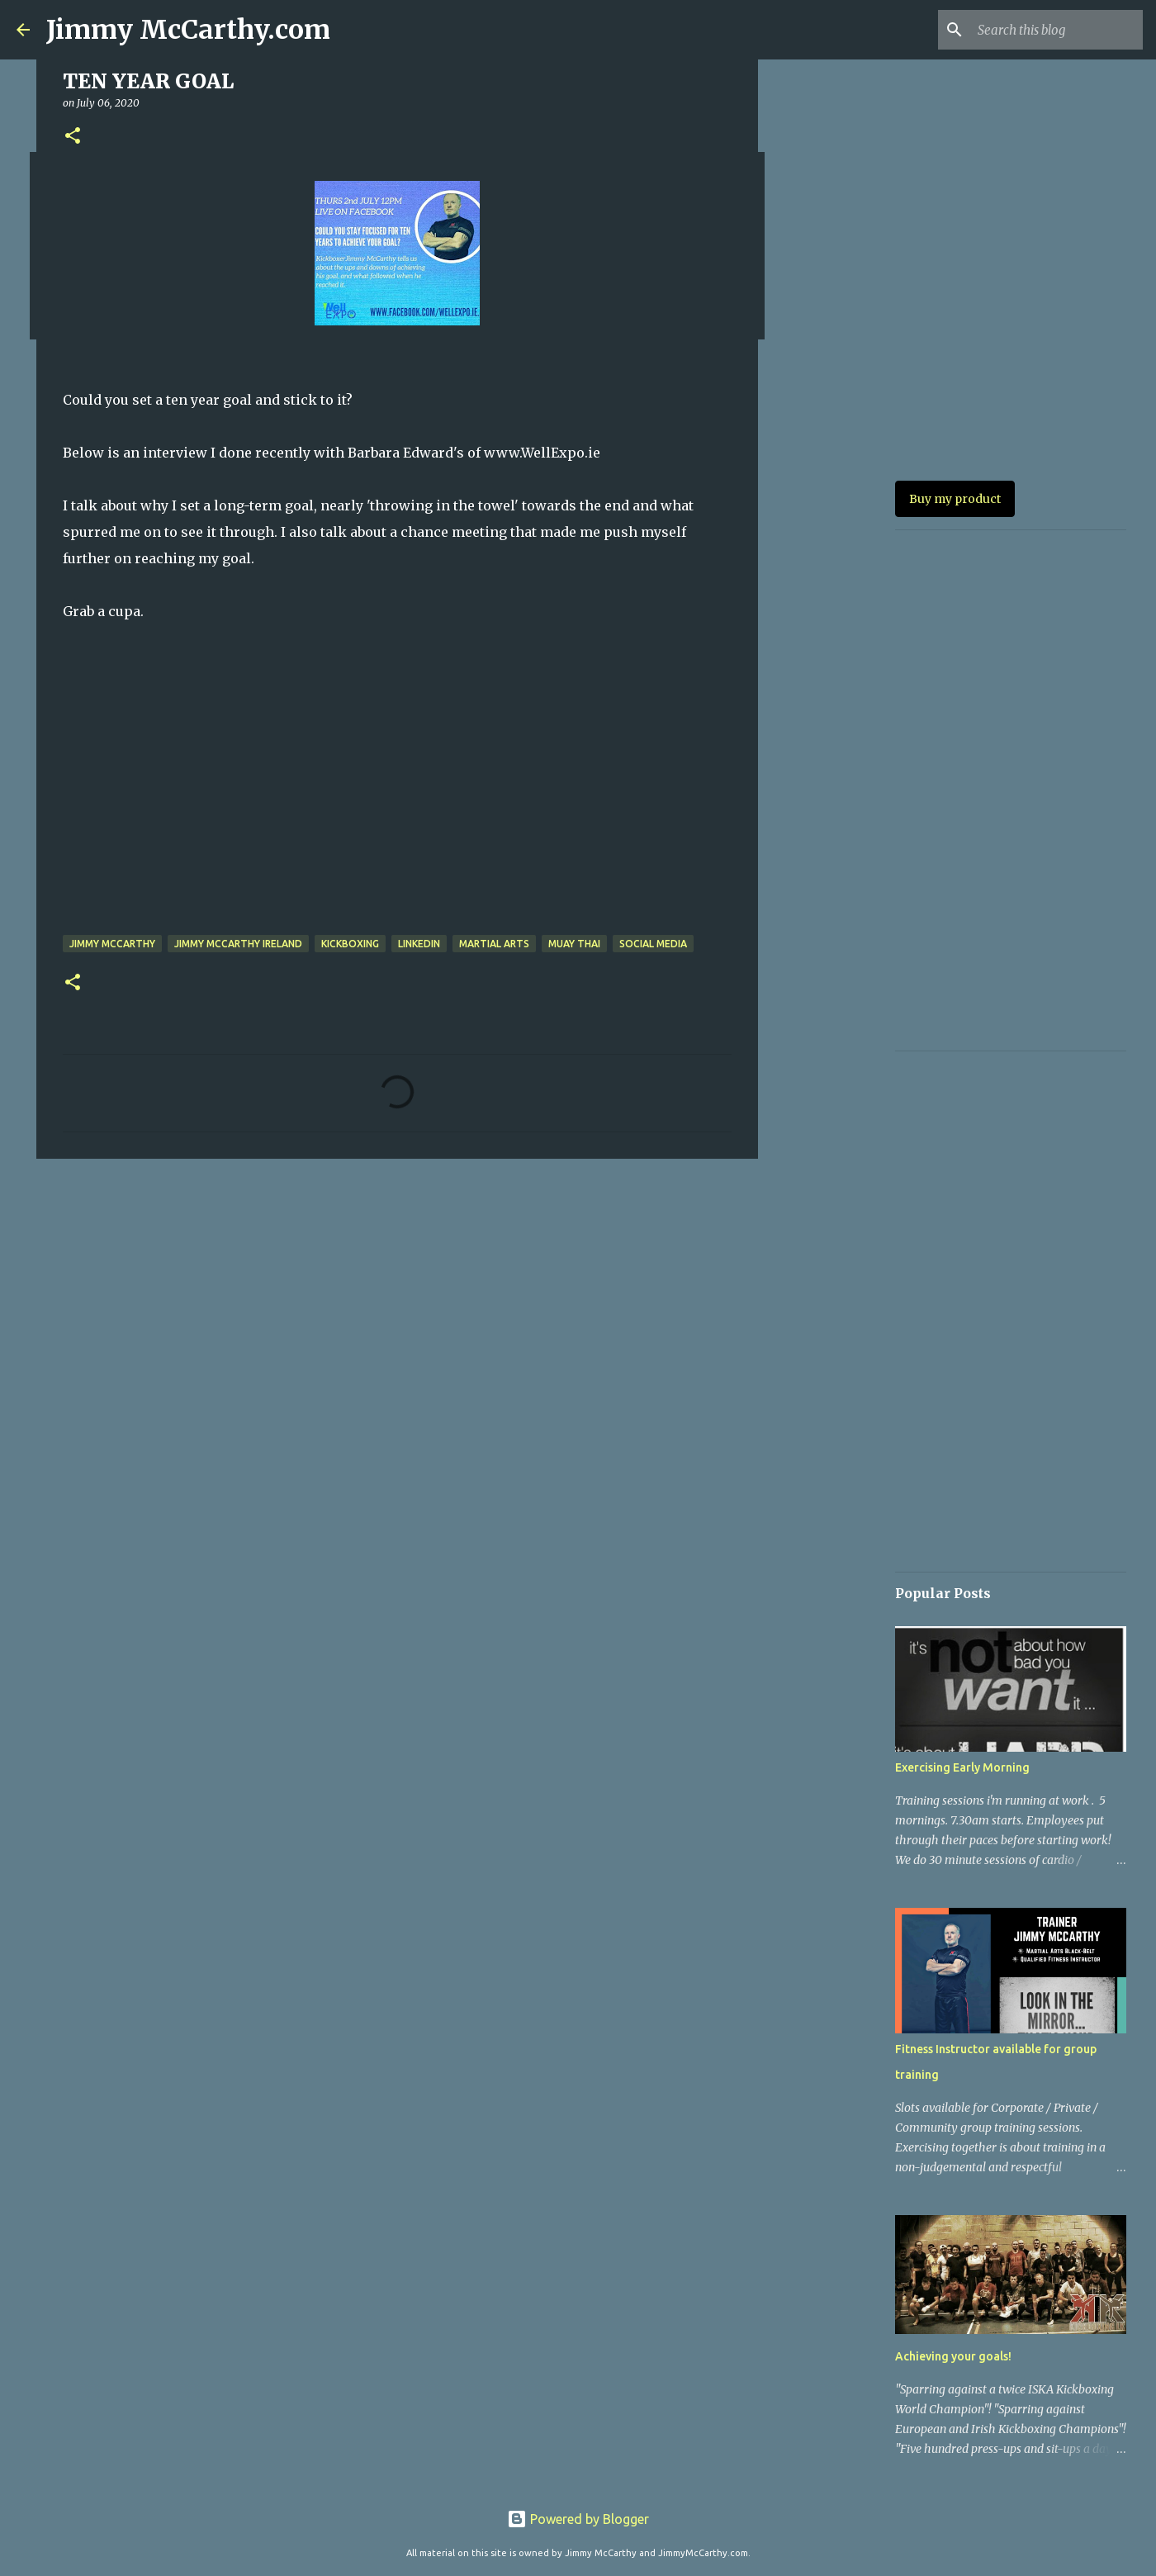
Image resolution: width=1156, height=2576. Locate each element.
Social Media (653, 943)
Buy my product (955, 498)
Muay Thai (574, 943)
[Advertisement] (397, 1299)
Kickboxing (350, 943)
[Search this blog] (1056, 30)
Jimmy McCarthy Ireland (238, 943)
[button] (73, 137)
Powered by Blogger (578, 2519)
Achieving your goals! (953, 2356)
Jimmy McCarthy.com (188, 29)
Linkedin (419, 943)
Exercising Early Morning (962, 1767)
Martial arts (494, 943)
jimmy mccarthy (112, 943)
